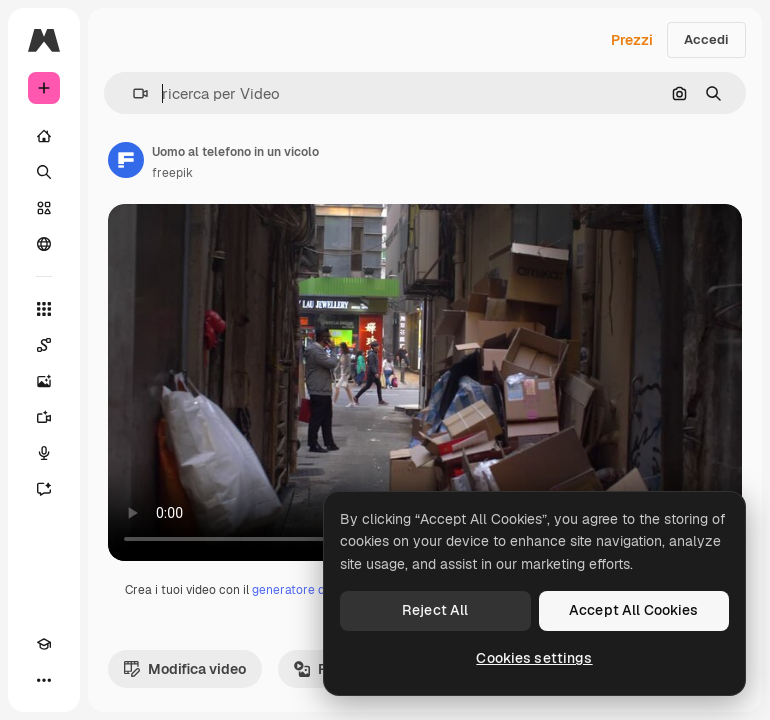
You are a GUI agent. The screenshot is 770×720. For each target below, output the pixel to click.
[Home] (44, 136)
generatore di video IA (313, 590)
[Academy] (44, 644)
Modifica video (185, 669)
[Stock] (44, 208)
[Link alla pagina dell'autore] (126, 160)
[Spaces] (44, 345)
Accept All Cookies (634, 610)
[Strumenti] (44, 309)
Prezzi (632, 40)
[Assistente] (44, 489)
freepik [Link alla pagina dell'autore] (172, 173)
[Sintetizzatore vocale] (44, 453)
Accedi (706, 39)
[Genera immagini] (44, 381)
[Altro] (44, 680)
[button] (132, 93)
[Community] (44, 244)
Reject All (435, 610)
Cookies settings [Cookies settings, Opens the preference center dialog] (534, 658)
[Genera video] (44, 417)
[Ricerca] (44, 172)
